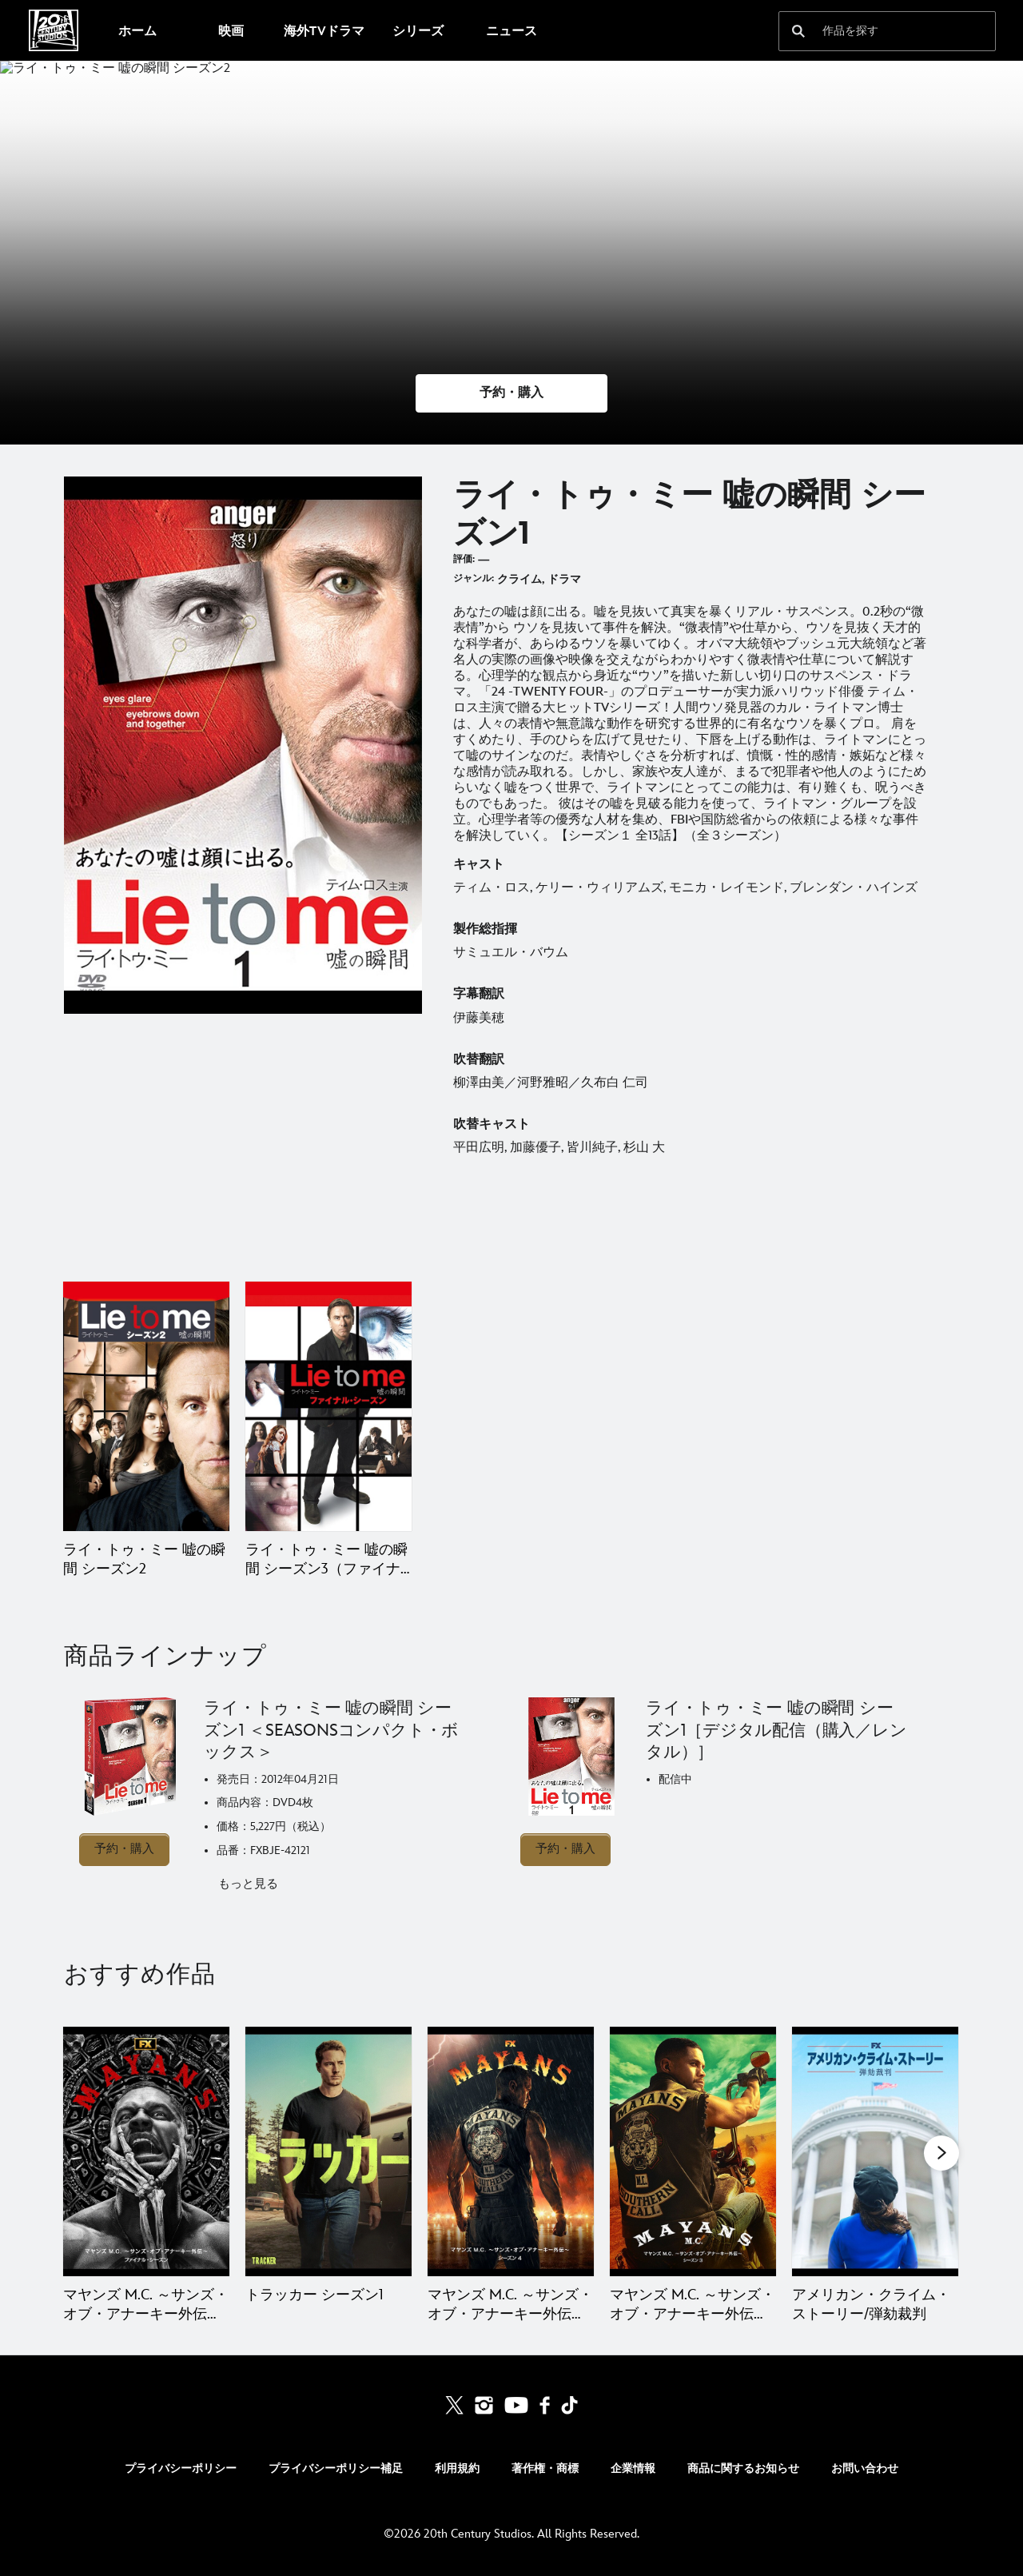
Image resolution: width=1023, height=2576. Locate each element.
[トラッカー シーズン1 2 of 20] (328, 2151)
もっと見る (248, 1884)
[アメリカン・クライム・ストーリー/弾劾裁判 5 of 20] (875, 2151)
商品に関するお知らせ (743, 2468)
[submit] (798, 31)
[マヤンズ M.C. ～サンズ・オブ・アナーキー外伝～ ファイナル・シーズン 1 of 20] (146, 2151)
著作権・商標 (545, 2468)
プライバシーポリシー (181, 2468)
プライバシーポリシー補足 (336, 2468)
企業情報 (633, 2468)
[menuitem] (137, 30)
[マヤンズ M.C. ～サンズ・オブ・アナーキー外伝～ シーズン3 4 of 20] (693, 2151)
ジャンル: (473, 578)
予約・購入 (124, 1848)
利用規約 (457, 2468)
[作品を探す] (876, 31)
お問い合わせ (864, 2468)
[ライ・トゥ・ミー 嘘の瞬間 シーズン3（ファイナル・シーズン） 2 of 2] (328, 1406)
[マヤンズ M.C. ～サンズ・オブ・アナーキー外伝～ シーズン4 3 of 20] (511, 2151)
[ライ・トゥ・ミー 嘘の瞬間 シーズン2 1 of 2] (146, 1406)
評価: (464, 559)
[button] (511, 393)
